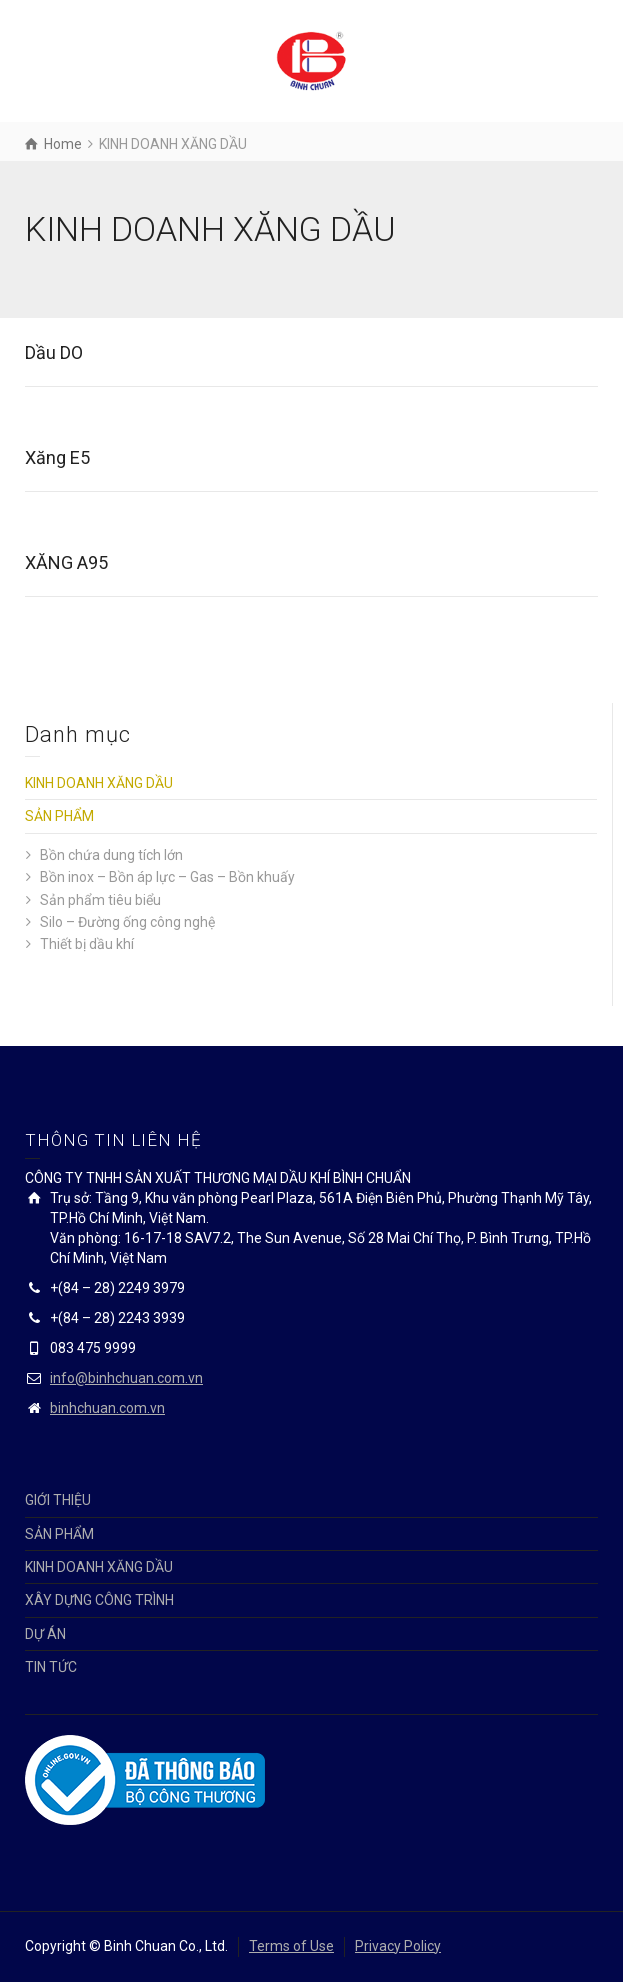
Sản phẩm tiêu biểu (100, 900)
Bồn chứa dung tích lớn (111, 855)
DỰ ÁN (45, 1634)
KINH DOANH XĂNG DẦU (99, 783)
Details (59, 411)
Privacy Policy (398, 1946)
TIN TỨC (51, 1667)
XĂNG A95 (66, 562)
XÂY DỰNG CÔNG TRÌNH (99, 1600)
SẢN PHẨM (59, 816)
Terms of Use (291, 1946)
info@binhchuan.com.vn (126, 1378)
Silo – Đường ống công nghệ (127, 922)
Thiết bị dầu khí (87, 944)
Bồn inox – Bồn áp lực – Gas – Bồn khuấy (167, 877)
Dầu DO (54, 352)
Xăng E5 (57, 457)
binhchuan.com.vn (107, 1408)
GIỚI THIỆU (58, 1500)
